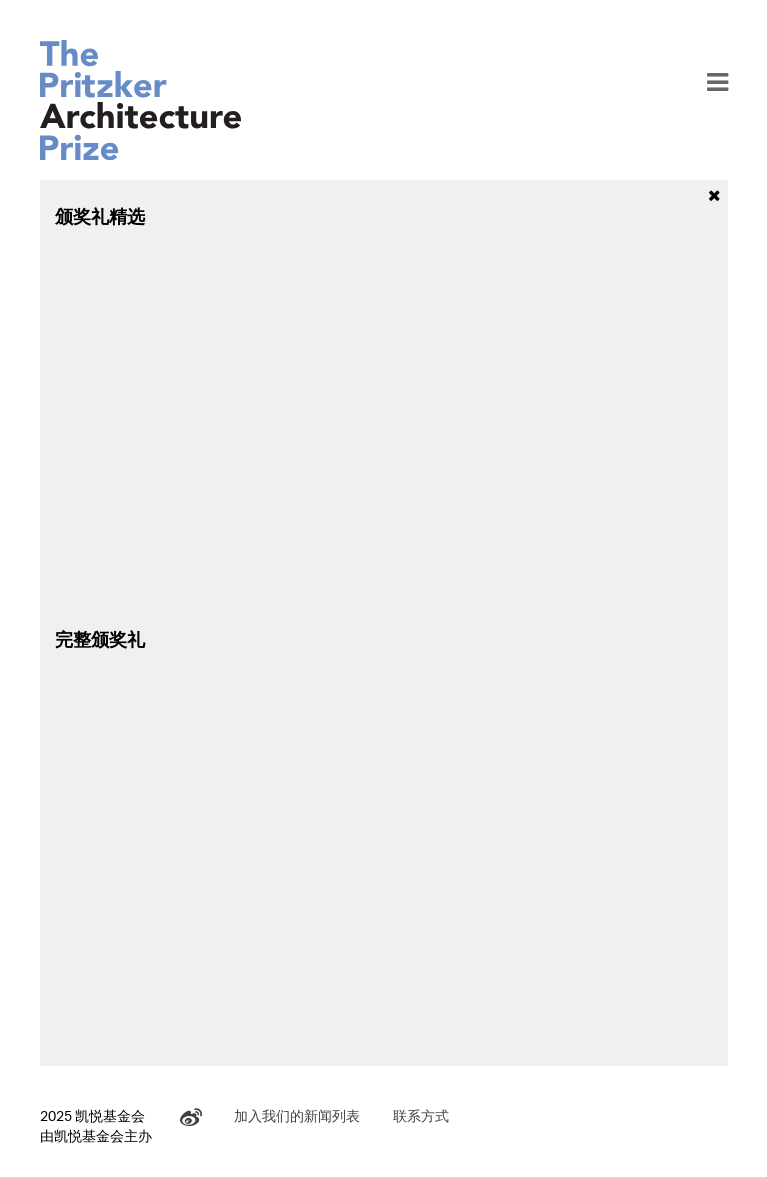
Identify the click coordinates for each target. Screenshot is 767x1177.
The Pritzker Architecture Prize (140, 100)
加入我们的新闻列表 (297, 1115)
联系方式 (421, 1115)
